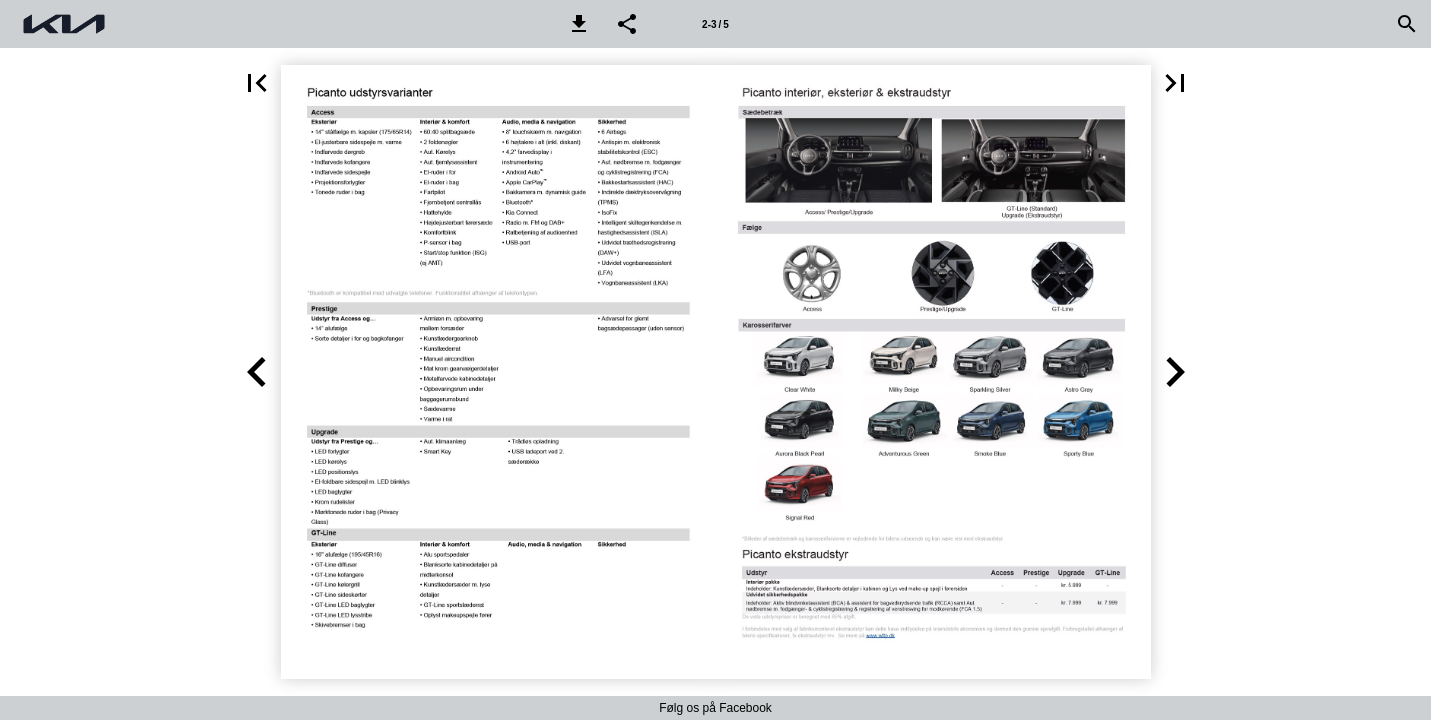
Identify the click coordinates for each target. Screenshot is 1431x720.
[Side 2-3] (716, 24)
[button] (579, 24)
